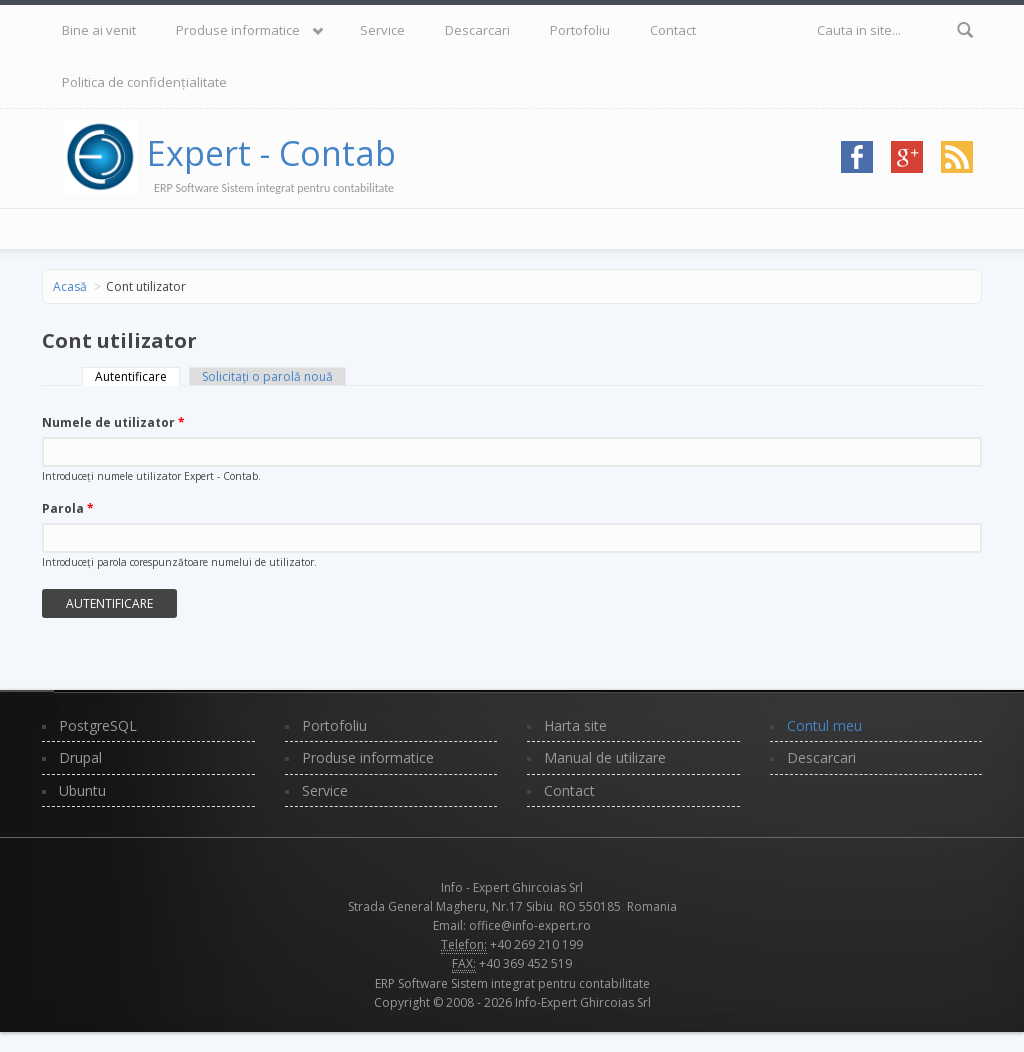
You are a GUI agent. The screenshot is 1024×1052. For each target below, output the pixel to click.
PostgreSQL (98, 725)
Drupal (80, 757)
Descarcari (477, 30)
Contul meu (824, 725)
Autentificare (137, 376)
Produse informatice (238, 30)
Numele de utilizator (113, 422)
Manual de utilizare (605, 757)
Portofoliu (580, 30)
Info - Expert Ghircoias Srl (512, 887)
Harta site (575, 725)
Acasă (70, 286)
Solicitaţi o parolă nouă (267, 376)
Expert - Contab (271, 153)
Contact (673, 30)
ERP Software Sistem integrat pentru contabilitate (512, 983)
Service (382, 30)
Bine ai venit (99, 30)
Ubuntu (82, 790)
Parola (68, 508)
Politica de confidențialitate (144, 82)
